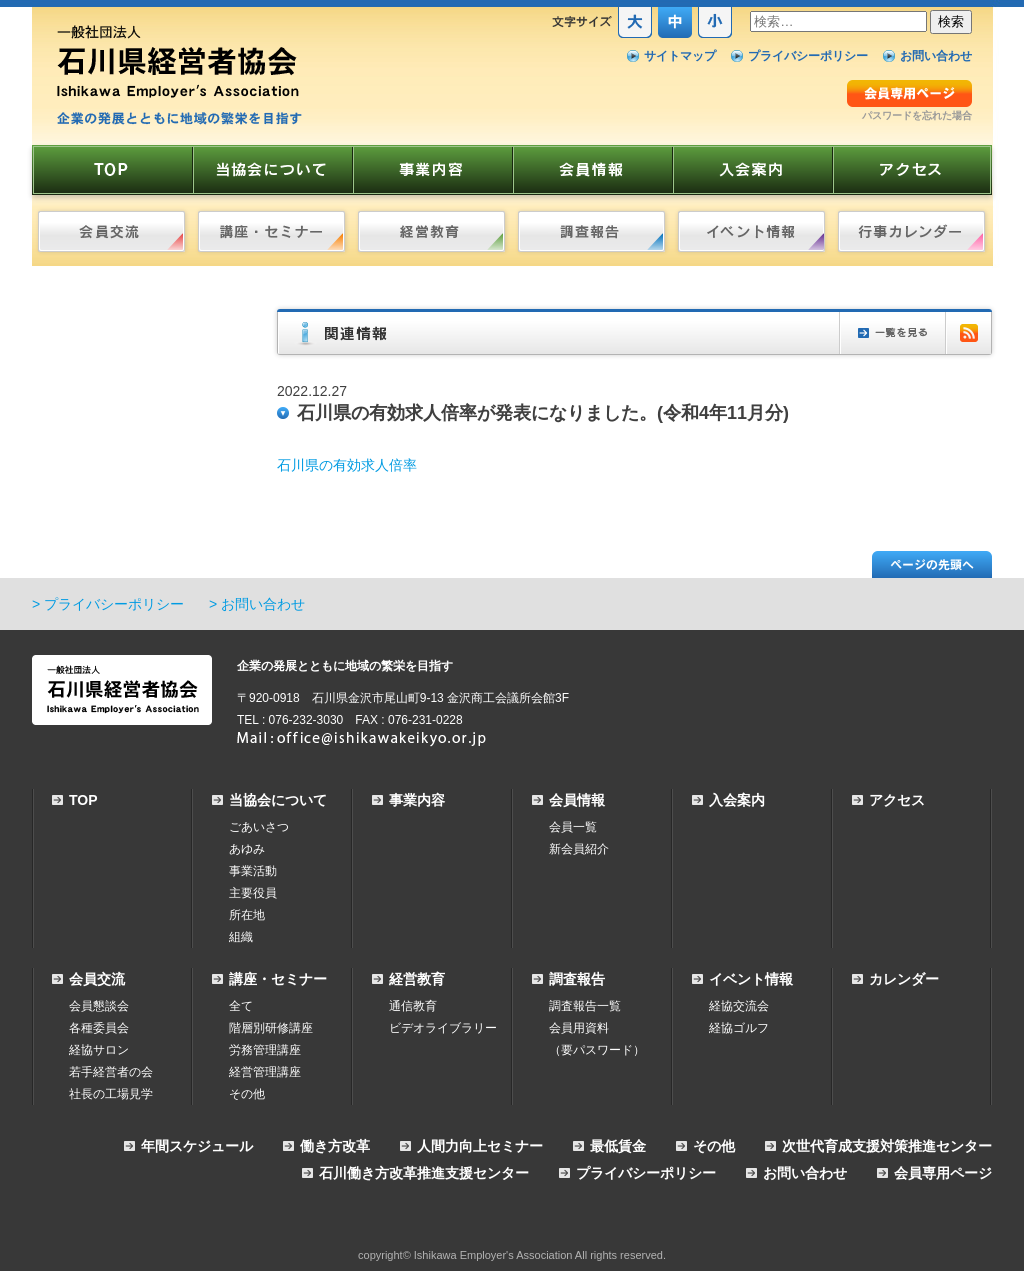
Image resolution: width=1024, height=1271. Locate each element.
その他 (247, 1094)
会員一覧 (573, 827)
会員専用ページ (943, 1173)
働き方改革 (335, 1146)
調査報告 (577, 979)
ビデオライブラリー (443, 1028)
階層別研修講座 (271, 1028)
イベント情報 (751, 979)
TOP (83, 800)
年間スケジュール (197, 1146)
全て (241, 1006)
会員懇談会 (99, 1006)
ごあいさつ (259, 827)
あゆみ (247, 849)
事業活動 (253, 871)
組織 (241, 937)
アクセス (897, 800)
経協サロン (99, 1050)
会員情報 (577, 800)
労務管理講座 (265, 1050)
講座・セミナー (278, 979)
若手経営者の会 (111, 1072)
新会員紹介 (579, 849)
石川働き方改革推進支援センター (424, 1173)
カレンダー (904, 979)
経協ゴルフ (739, 1028)
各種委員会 (99, 1028)
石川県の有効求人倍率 (347, 465)
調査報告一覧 (585, 1006)
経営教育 (417, 979)
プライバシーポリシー (808, 56)
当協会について (278, 800)
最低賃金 (618, 1146)
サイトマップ (680, 56)
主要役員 (253, 893)
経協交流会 (739, 1006)
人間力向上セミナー (480, 1146)
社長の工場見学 (111, 1094)
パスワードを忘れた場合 (917, 115)
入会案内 (737, 800)
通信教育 (413, 1006)
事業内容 (417, 800)
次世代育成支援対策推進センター (887, 1146)
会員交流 (97, 979)
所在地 (247, 915)
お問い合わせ (936, 56)
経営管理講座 (265, 1072)
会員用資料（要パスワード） (597, 1039)
